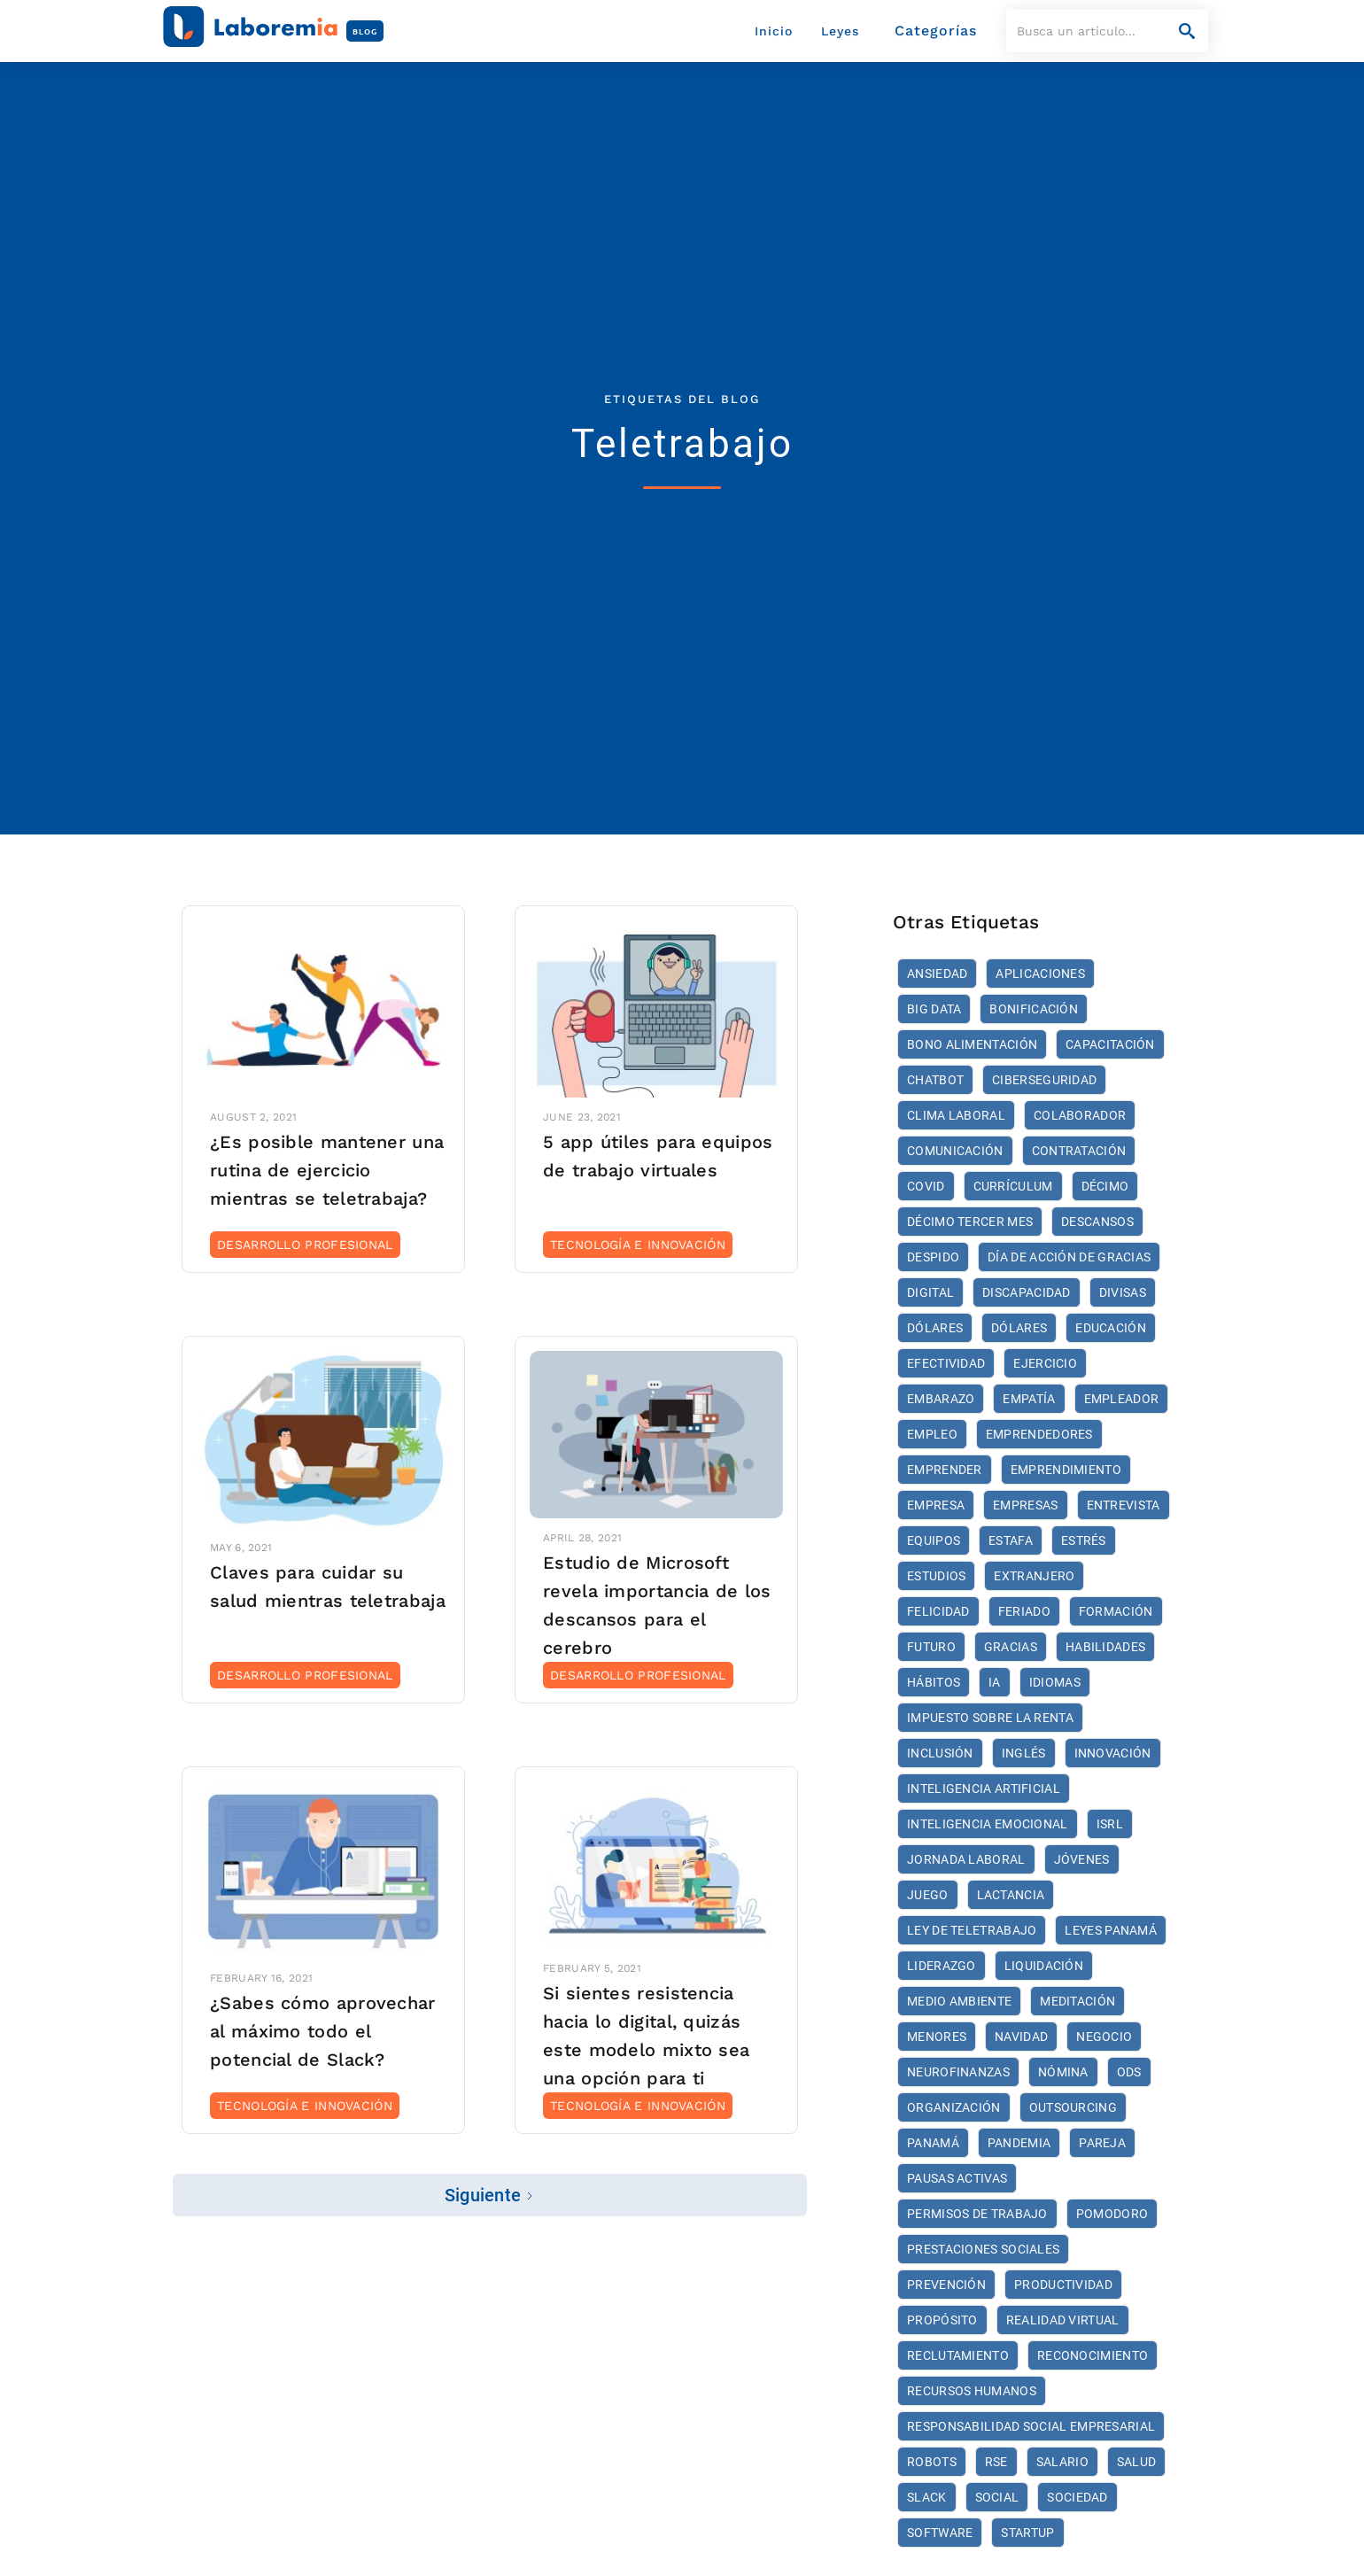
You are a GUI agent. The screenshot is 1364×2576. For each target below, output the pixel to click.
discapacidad (1026, 1292)
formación (1116, 1611)
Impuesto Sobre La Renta (990, 1718)
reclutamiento (958, 2355)
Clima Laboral (956, 1115)
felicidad (938, 1611)
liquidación (1043, 1966)
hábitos (933, 1682)
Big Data (934, 1009)
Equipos (933, 1540)
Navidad (1021, 2036)
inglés (1024, 1753)
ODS (1129, 2072)
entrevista (1123, 1505)
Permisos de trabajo (977, 2214)
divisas (1122, 1292)
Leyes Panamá (1111, 1930)
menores (936, 2036)
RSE (996, 2462)
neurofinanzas (958, 2072)
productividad (1063, 2284)
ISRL (1110, 1824)
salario (1062, 2462)
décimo (1105, 1186)
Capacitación (1110, 1044)
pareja (1102, 2143)
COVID (926, 1186)
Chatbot (935, 1080)
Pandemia (1019, 2143)
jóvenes (1082, 1859)
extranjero (1034, 1576)
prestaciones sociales (983, 2249)
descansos (1097, 1221)
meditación (1077, 2001)
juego (928, 1895)
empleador (1121, 1399)
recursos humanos (971, 2391)
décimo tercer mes (970, 1221)
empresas (1025, 1505)
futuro (931, 1647)
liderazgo (941, 1966)
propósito (942, 2320)
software (940, 2533)
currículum (1013, 1186)
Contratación (1079, 1151)
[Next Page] (490, 2195)
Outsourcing (1073, 2107)
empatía (1029, 1399)
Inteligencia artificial (983, 1788)
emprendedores (1039, 1434)
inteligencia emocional (987, 1824)
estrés (1083, 1540)
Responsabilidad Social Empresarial (1031, 2426)
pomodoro (1112, 2214)
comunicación (955, 1151)
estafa (1010, 1540)
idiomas (1055, 1682)
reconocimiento (1092, 2355)
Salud (1137, 2462)
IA (994, 1682)
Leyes (840, 31)
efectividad (946, 1363)
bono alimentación (972, 1044)
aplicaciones (1040, 973)
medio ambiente (959, 2001)
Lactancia (1011, 1895)
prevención (946, 2284)
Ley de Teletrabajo (971, 1930)
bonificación (1033, 1009)
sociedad (1077, 2497)
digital (930, 1292)
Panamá (933, 2143)
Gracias (1010, 1647)
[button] (935, 31)
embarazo (940, 1399)
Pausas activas (957, 2178)
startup (1027, 2533)
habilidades (1105, 1647)
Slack (927, 2497)
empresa (936, 1505)
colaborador (1080, 1115)
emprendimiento (1066, 1470)
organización (954, 2107)
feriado (1024, 1611)
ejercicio (1045, 1363)
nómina (1063, 2072)
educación (1110, 1328)
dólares (935, 1328)
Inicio (774, 31)
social (997, 2497)
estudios (936, 1576)
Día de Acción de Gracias (1069, 1257)
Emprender (944, 1470)
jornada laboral (966, 1859)
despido (933, 1257)
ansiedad (937, 973)
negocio (1104, 2036)
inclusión (940, 1753)
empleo (932, 1434)
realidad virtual (1063, 2320)
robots (932, 2462)
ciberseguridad (1044, 1080)
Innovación (1112, 1753)
